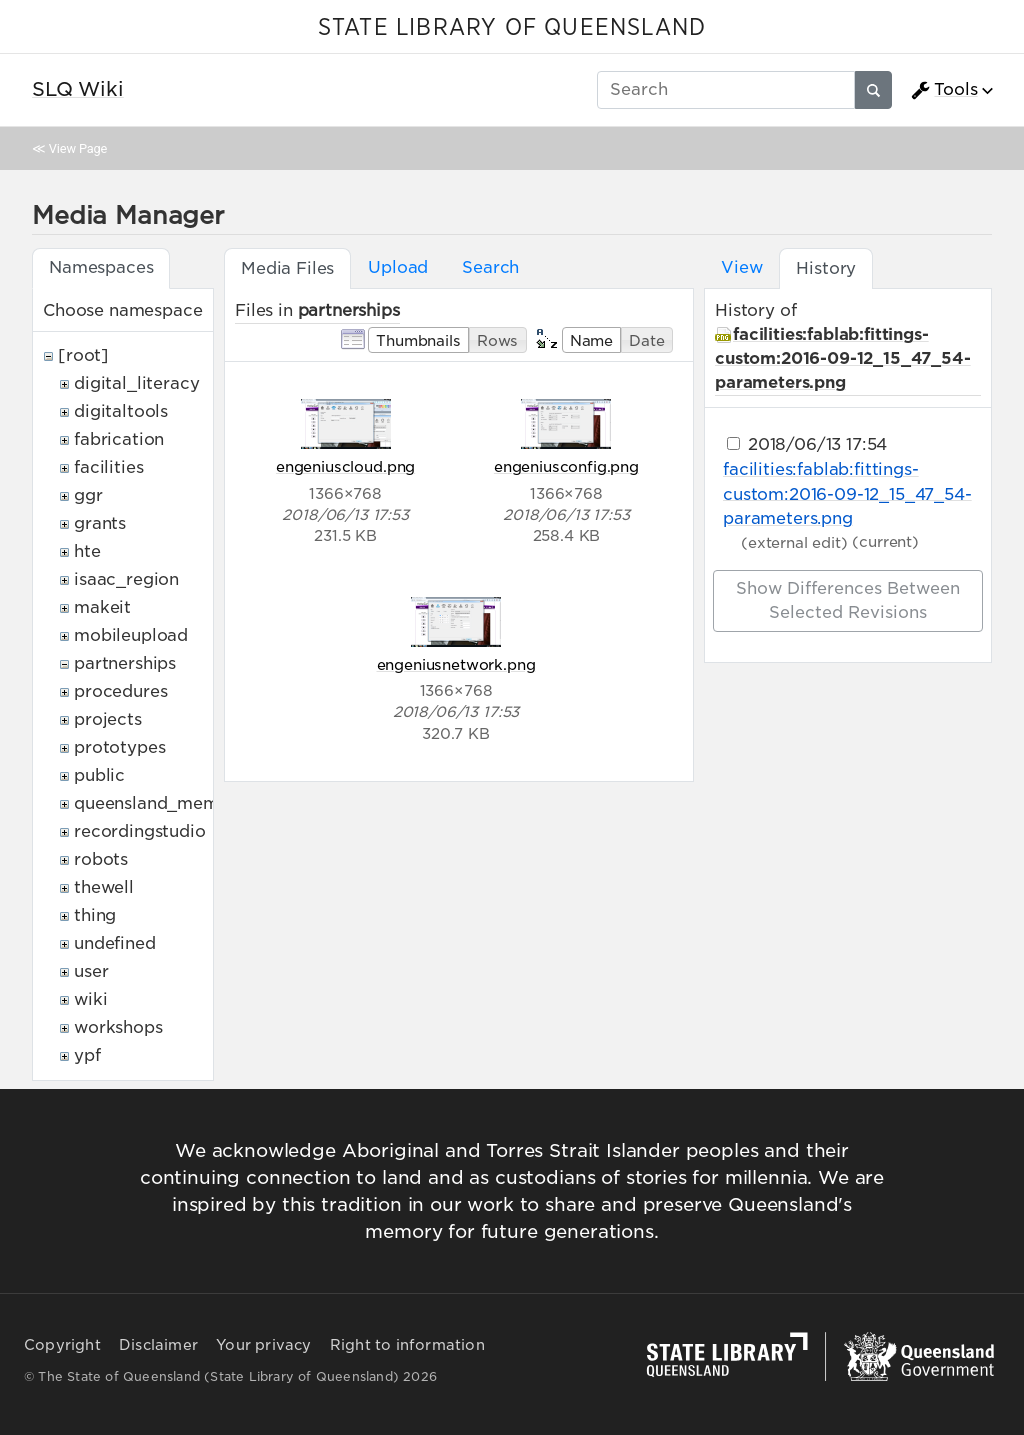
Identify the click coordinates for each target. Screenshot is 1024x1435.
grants (100, 523)
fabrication (119, 439)
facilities (108, 467)
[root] (83, 355)
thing (95, 915)
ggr (88, 495)
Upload (398, 267)
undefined (115, 943)
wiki (90, 999)
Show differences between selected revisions (848, 600)
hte (87, 551)
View (741, 267)
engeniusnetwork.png (456, 664)
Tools (944, 90)
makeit (102, 607)
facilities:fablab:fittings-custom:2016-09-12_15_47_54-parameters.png (843, 358)
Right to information (407, 1345)
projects (108, 719)
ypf (87, 1055)
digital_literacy (136, 383)
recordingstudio (140, 831)
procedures (120, 691)
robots (101, 859)
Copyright (62, 1345)
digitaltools (121, 411)
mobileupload (131, 635)
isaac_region (126, 579)
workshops (118, 1027)
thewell (104, 887)
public (99, 775)
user (91, 971)
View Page (78, 148)
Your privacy (263, 1345)
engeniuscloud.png (345, 466)
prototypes (119, 747)
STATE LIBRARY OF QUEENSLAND (512, 28)
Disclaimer (158, 1345)
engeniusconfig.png (566, 466)
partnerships (125, 663)
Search (490, 267)
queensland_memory (160, 803)
